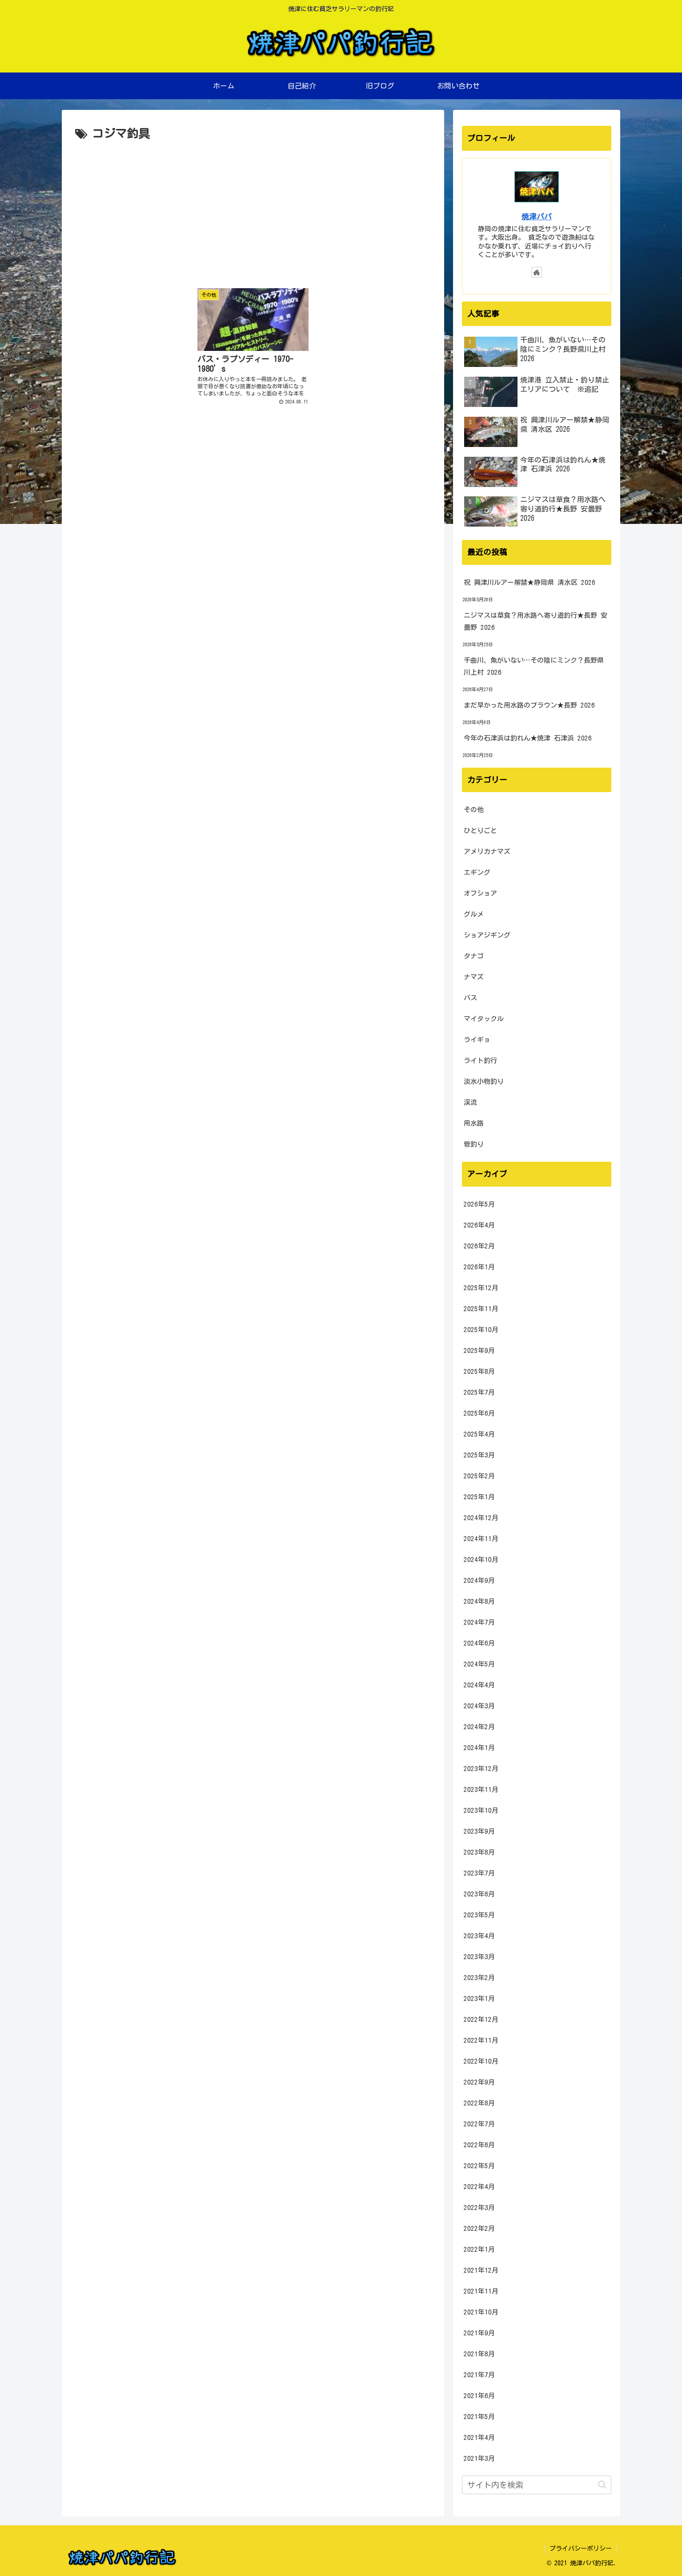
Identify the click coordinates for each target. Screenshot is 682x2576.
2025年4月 (479, 1434)
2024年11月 (481, 1538)
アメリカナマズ (487, 851)
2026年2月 (479, 1246)
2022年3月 (479, 2207)
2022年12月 (481, 2019)
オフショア (480, 893)
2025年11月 (481, 1308)
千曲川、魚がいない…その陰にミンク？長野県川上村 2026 (534, 666)
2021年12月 (481, 2270)
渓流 (470, 1102)
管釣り (474, 1144)
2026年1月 (479, 1267)
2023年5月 (479, 1915)
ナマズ (474, 977)
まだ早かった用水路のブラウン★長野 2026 (529, 705)
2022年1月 (479, 2249)
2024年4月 (479, 1685)
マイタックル (484, 1018)
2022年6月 (479, 2144)
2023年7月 (479, 1873)
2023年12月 (481, 1768)
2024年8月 (479, 1601)
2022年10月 (481, 2061)
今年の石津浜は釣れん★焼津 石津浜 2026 (528, 738)
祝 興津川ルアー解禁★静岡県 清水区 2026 (529, 582)
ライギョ (477, 1039)
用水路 (474, 1123)
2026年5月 (479, 1204)
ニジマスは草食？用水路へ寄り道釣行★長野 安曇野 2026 (535, 621)
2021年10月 (481, 2312)
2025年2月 (479, 1476)
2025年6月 (479, 1413)
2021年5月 (479, 2416)
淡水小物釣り (484, 1081)
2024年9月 (479, 1580)
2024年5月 (479, 1664)
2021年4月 (479, 2437)
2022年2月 (479, 2228)
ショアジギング (487, 935)
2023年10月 (481, 1810)
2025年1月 (479, 1496)
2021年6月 (479, 2395)
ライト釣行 (480, 1060)
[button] (602, 2484)
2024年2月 (479, 1726)
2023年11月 (481, 1789)
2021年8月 (479, 2354)
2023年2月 (479, 1977)
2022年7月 (479, 2124)
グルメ (474, 914)
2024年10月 (481, 1559)
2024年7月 (479, 1622)
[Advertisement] (253, 211)
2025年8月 (479, 1371)
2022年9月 (479, 2082)
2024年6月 (479, 1643)
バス (470, 997)
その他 (474, 809)
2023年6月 (479, 1894)
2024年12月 (481, 1517)
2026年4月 (479, 1225)
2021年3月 (479, 2458)
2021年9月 (479, 2333)
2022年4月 (479, 2186)
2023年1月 (479, 1998)
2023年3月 (479, 1956)
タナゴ (474, 956)
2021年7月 (479, 2374)
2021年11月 (481, 2291)
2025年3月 (479, 1455)
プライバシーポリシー (581, 2548)
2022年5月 (479, 2165)
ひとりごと (480, 830)
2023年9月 (479, 1831)
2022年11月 (481, 2040)
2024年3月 (479, 1706)
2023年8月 (479, 1852)
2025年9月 (479, 1350)
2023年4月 (479, 1935)
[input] (536, 2484)
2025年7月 (479, 1392)
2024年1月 (479, 1747)
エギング (477, 872)
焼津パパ (537, 216)
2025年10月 (481, 1329)
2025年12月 (481, 1287)
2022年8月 (479, 2103)
